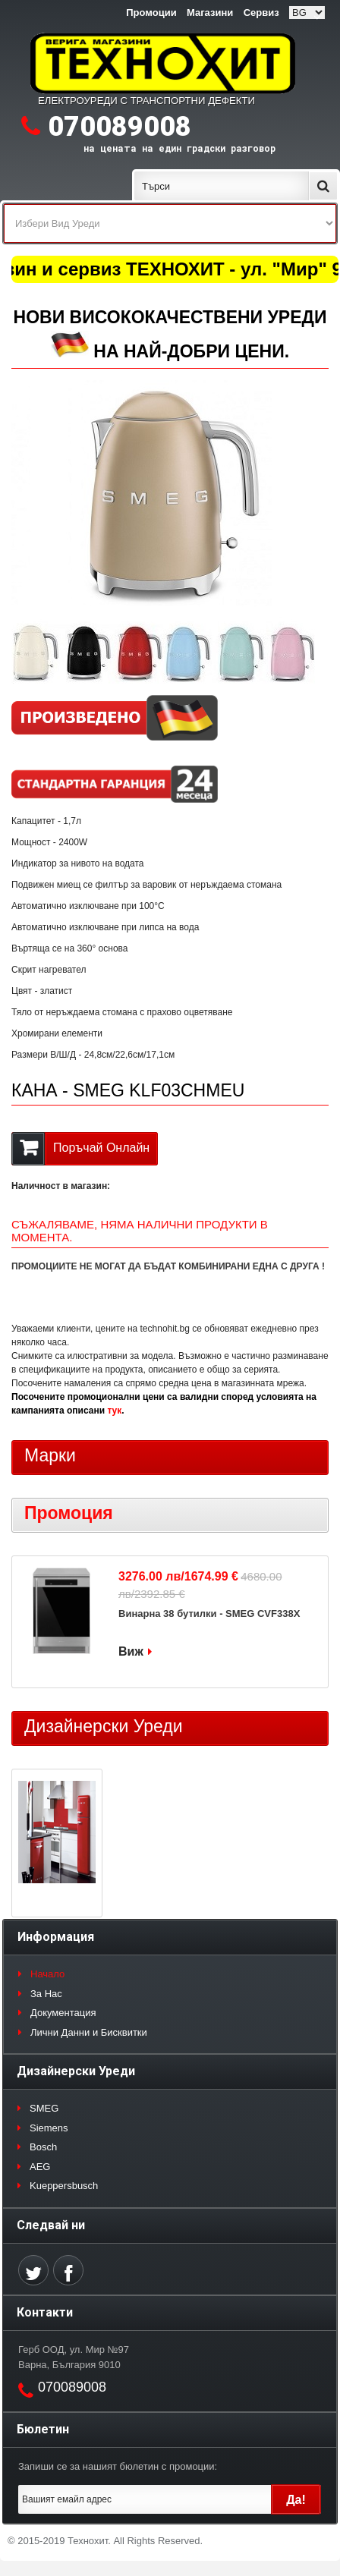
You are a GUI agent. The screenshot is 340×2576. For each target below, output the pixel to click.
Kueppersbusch (64, 2185)
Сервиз (261, 12)
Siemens (49, 2128)
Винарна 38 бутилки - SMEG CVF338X (209, 1613)
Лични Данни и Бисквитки (88, 2032)
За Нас (46, 1993)
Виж (130, 1651)
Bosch (43, 2147)
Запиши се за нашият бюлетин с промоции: (117, 2466)
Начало (47, 1974)
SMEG (44, 2108)
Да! (296, 2499)
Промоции (151, 12)
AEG (40, 2166)
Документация (63, 2012)
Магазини (210, 12)
